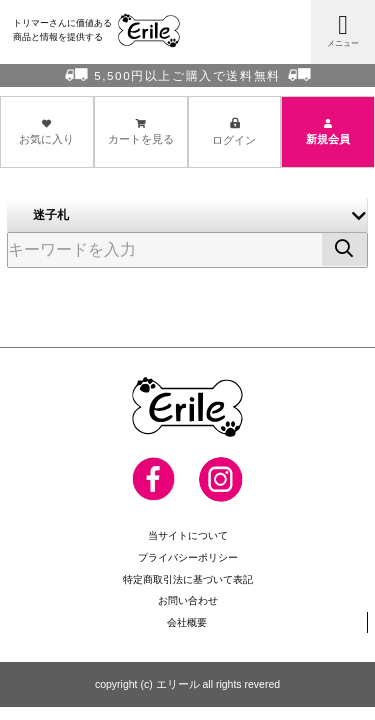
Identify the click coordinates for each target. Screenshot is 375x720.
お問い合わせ (188, 599)
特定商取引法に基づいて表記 (187, 578)
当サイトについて (188, 535)
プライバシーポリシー (188, 556)
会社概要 (187, 620)
